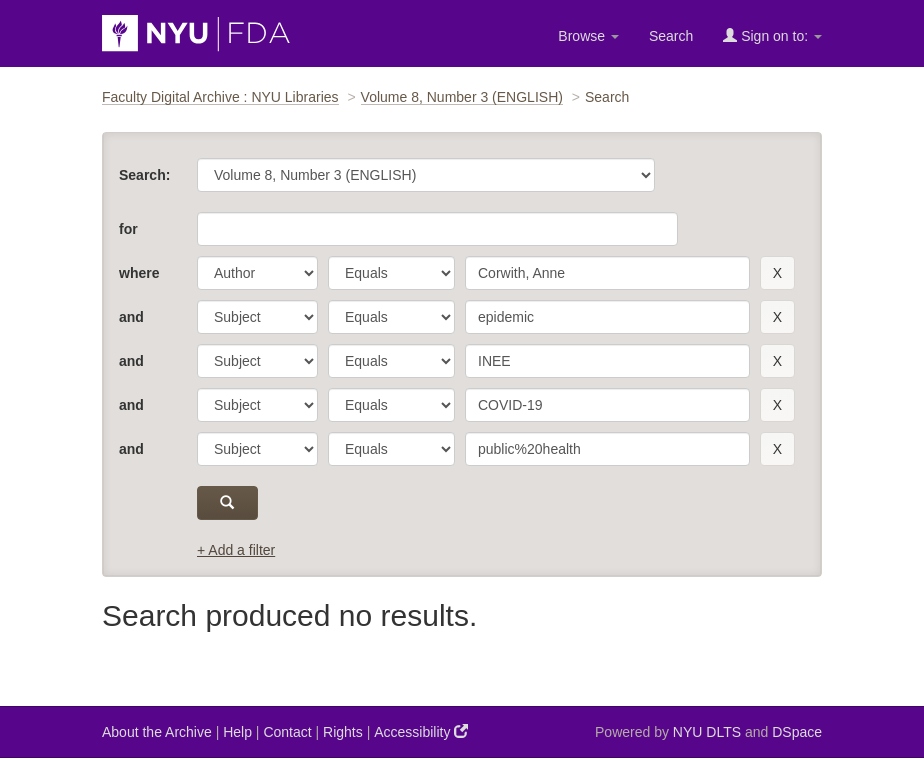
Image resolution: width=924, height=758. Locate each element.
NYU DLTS (707, 732)
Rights (343, 732)
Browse (588, 36)
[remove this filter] (777, 273)
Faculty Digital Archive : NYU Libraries (220, 97)
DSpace (797, 732)
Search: (144, 175)
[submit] (227, 503)
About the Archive (157, 732)
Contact (287, 732)
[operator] (391, 273)
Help (237, 732)
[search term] (607, 273)
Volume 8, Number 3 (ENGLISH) (462, 97)
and (131, 317)
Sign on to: (772, 35)
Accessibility (421, 731)
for (128, 229)
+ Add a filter (236, 550)
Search (671, 36)
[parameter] (257, 273)
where (139, 273)
